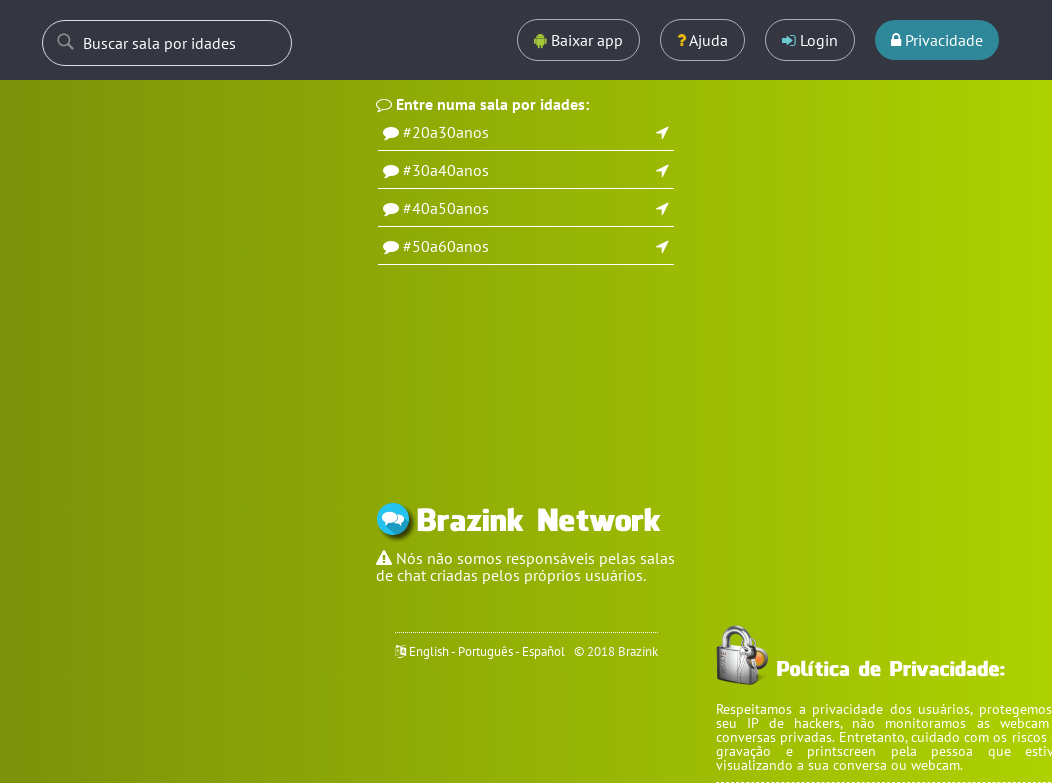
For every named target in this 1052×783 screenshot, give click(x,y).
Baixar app (578, 40)
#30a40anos (446, 170)
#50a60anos (446, 246)
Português (485, 651)
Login (810, 40)
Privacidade (937, 40)
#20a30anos (446, 132)
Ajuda (702, 40)
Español (543, 651)
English (429, 651)
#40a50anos (446, 208)
